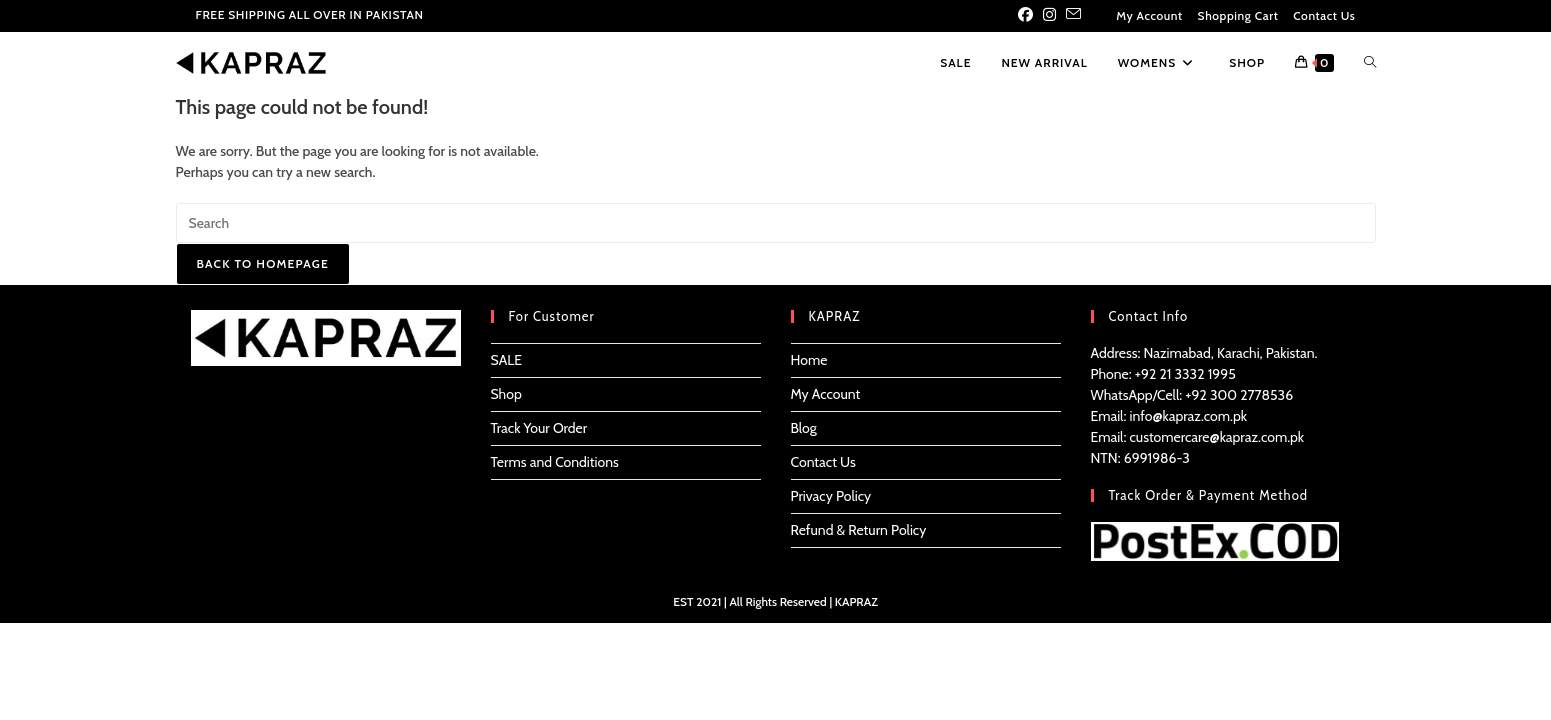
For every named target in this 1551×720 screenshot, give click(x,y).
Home (809, 360)
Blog (804, 428)
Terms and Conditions (555, 462)
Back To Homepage (263, 263)
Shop (506, 394)
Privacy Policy (831, 496)
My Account (1149, 15)
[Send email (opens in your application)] (1073, 16)
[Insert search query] (776, 223)
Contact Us (1324, 15)
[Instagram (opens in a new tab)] (1049, 16)
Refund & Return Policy (859, 530)
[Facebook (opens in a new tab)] (1028, 16)
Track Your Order (539, 428)
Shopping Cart (1238, 15)
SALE (507, 360)
